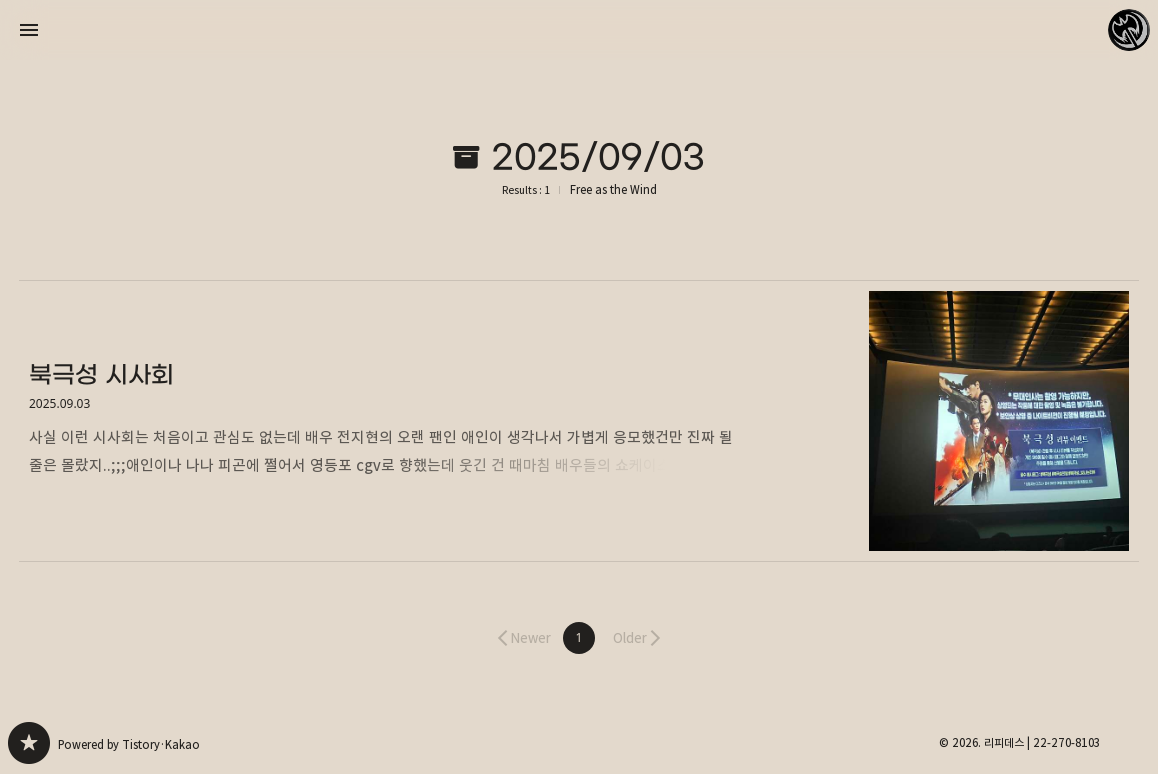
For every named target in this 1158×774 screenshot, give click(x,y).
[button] (579, 638)
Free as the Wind (613, 190)
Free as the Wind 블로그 (29, 743)
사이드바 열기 (29, 30)
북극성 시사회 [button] (579, 421)
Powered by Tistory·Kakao (129, 744)
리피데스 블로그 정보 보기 (1129, 30)
